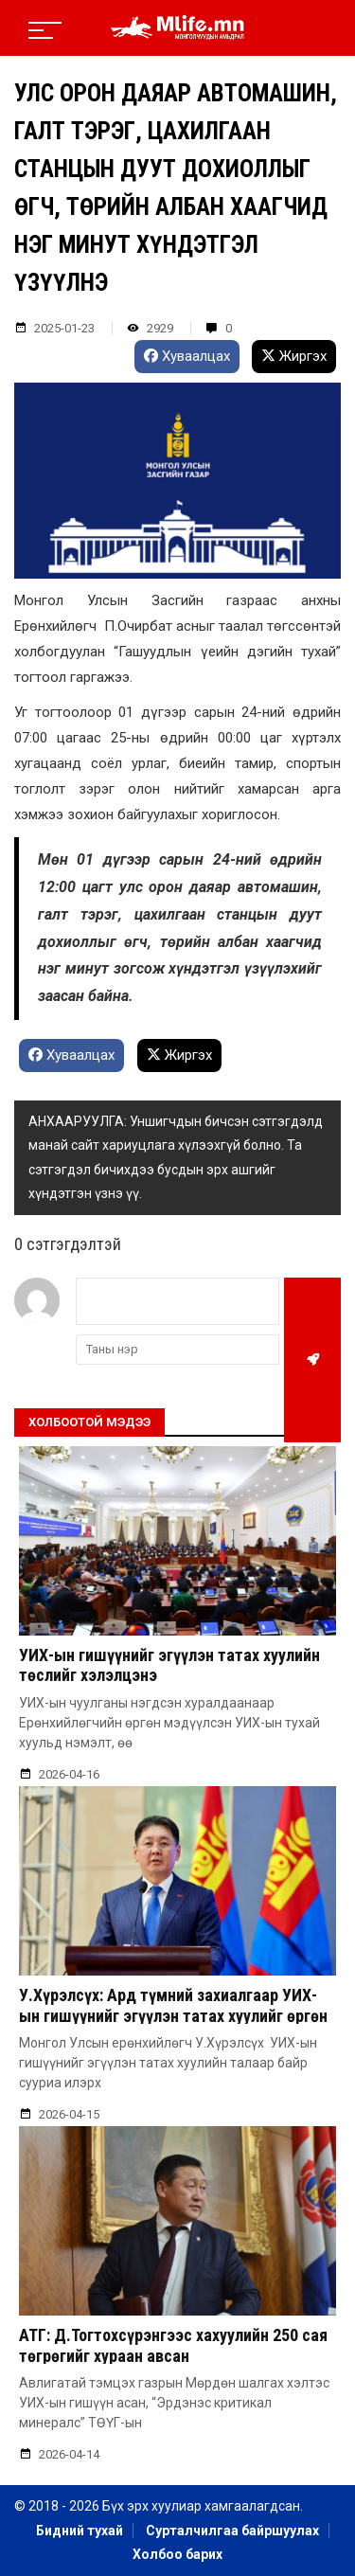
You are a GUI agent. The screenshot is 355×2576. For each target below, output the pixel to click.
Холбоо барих (177, 2554)
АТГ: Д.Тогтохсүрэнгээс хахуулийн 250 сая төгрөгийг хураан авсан (173, 2345)
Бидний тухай (79, 2530)
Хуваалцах (187, 356)
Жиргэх (294, 356)
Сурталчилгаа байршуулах (232, 2530)
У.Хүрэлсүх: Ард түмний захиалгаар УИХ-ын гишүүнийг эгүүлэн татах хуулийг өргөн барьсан (173, 2015)
